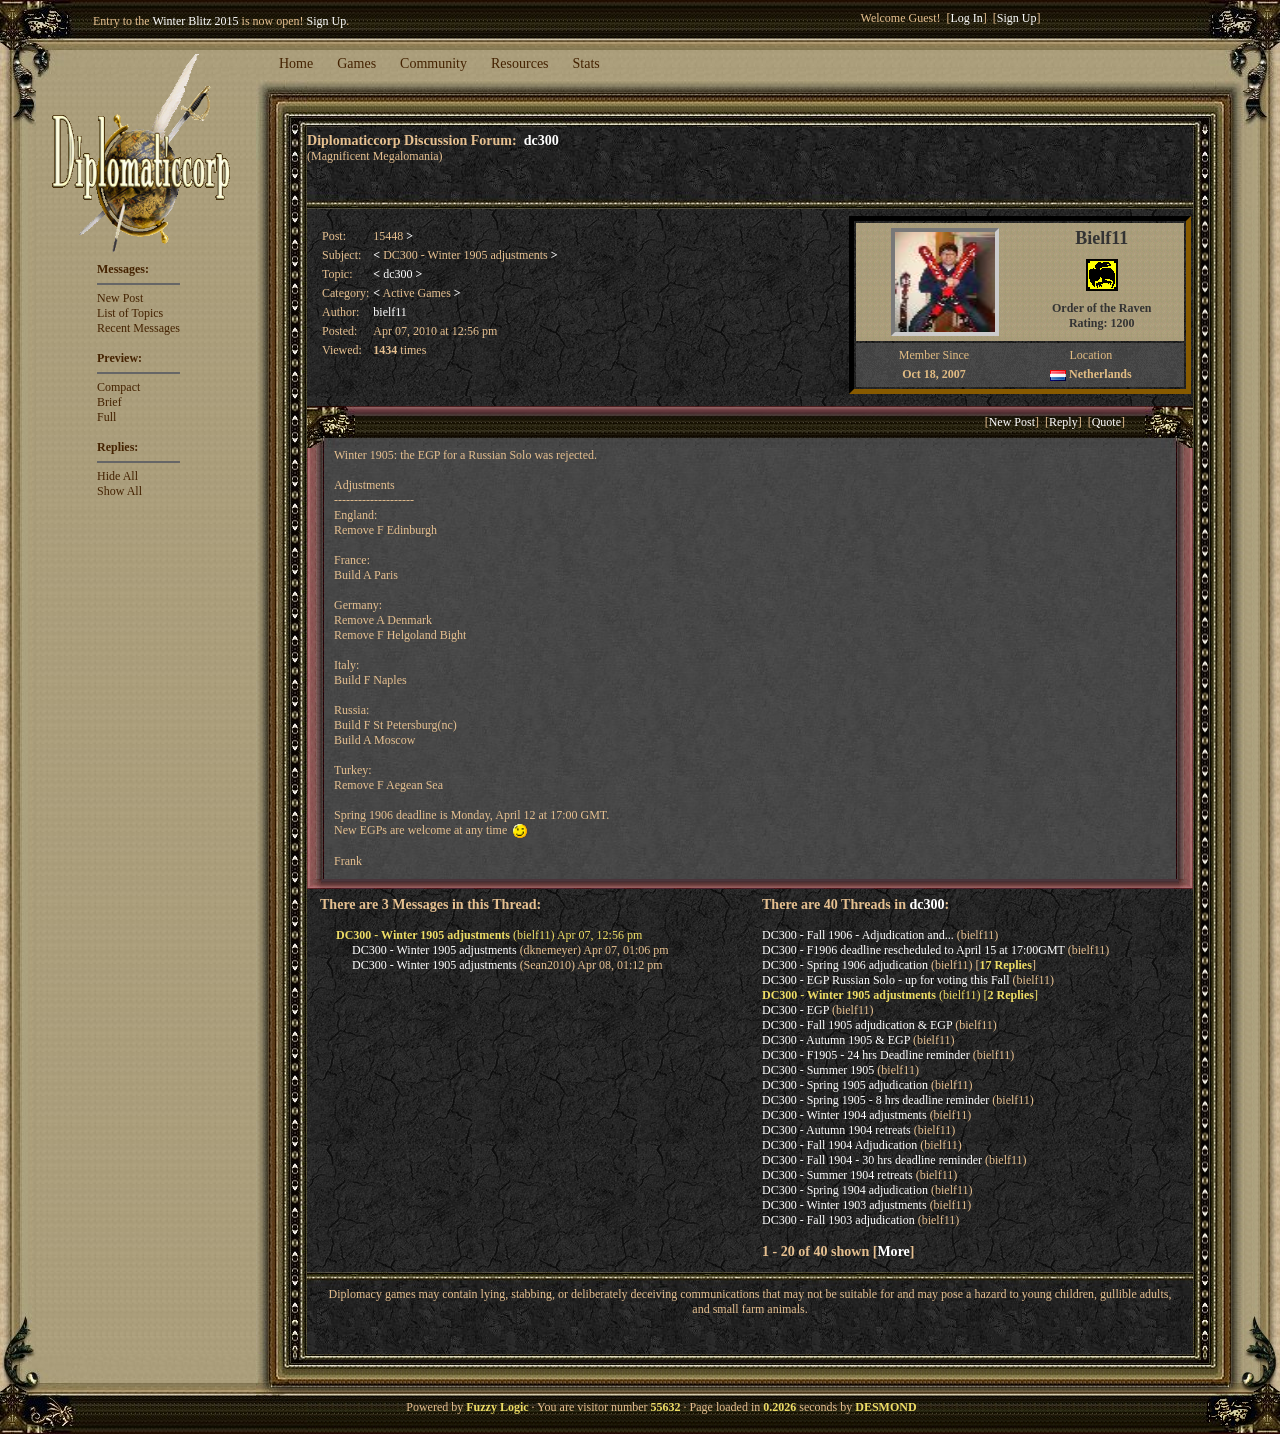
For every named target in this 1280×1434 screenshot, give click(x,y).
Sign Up (327, 21)
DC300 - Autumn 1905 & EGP (836, 1040)
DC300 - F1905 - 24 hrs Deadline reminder (866, 1055)
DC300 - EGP (795, 1010)
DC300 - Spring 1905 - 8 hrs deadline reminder (875, 1100)
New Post (120, 298)
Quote (1106, 422)
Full (106, 417)
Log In (967, 18)
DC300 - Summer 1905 (818, 1070)
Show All (119, 491)
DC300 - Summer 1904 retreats (837, 1175)
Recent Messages (138, 328)
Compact (118, 387)
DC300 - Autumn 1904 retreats (836, 1130)
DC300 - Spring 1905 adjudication (845, 1085)
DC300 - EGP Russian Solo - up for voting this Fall (886, 980)
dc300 (541, 140)
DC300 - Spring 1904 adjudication (845, 1190)
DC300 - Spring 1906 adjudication (845, 965)
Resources (520, 63)
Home (296, 63)
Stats (586, 63)
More (893, 1251)
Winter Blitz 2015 (195, 21)
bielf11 (390, 312)
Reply (1063, 422)
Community (433, 63)
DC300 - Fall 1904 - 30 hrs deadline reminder (872, 1160)
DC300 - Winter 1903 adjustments (844, 1205)
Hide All (117, 476)
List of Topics (130, 313)
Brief (109, 402)
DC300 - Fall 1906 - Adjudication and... (858, 935)
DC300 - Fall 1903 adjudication (838, 1220)
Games (356, 63)
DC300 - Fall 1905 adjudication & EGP (857, 1025)
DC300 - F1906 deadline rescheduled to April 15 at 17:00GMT (913, 950)
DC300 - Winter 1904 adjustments (844, 1115)
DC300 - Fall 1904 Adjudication (839, 1145)
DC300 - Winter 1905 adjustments (434, 950)
